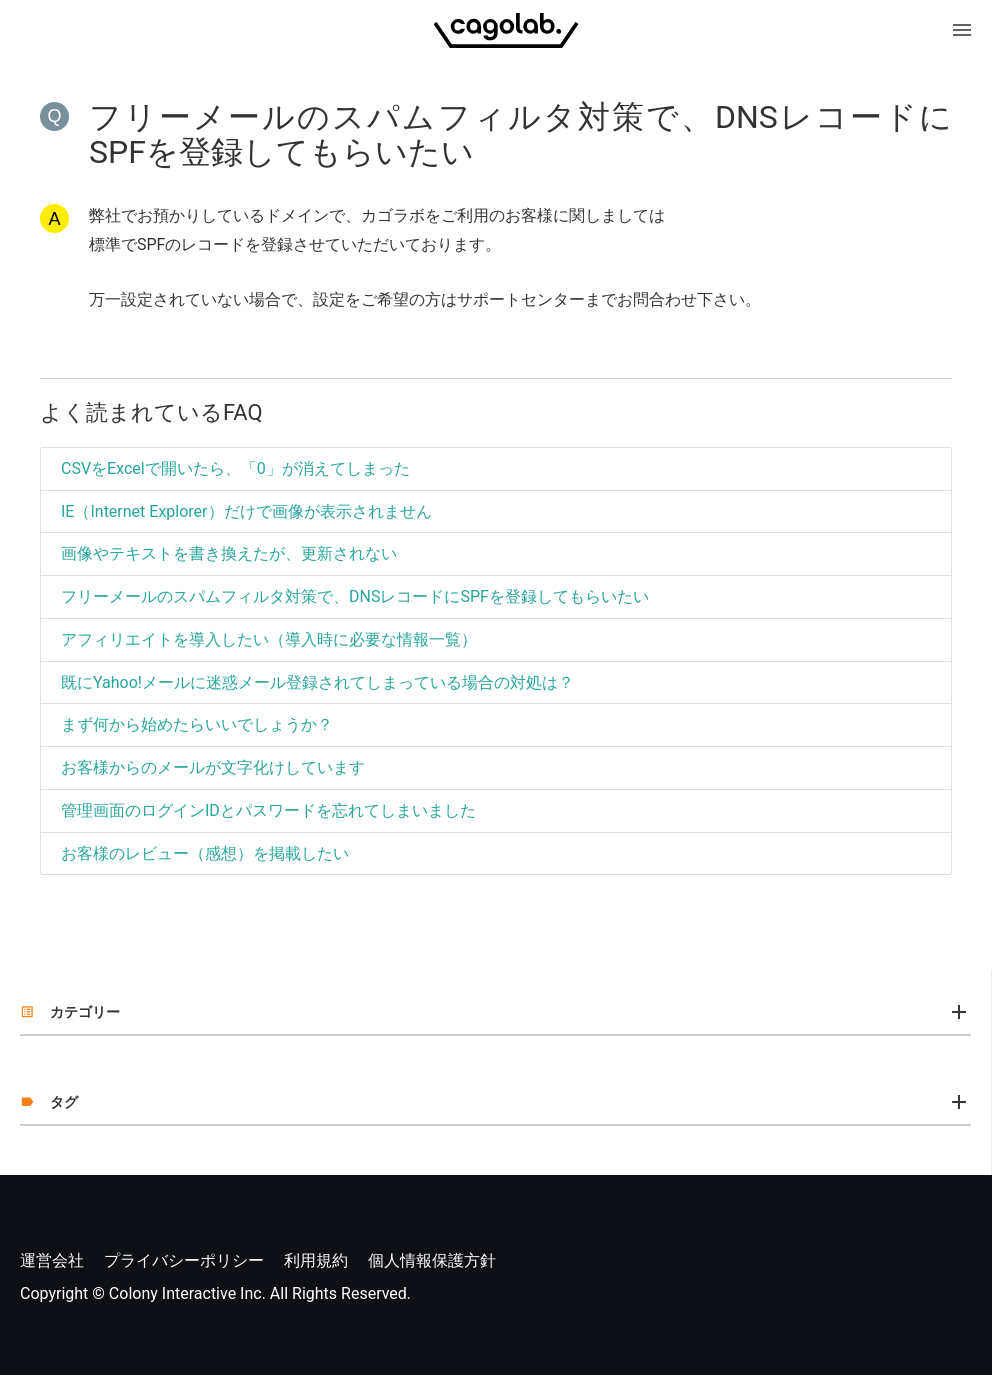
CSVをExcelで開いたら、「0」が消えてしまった (235, 468)
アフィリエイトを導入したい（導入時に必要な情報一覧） (269, 639)
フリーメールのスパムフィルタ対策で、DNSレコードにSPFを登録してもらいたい (355, 596)
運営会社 (52, 1260)
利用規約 (316, 1260)
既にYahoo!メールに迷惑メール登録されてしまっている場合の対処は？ (317, 682)
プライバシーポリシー (184, 1260)
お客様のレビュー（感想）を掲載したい (205, 853)
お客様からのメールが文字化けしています (213, 767)
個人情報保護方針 (432, 1260)
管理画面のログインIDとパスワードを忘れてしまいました (268, 810)
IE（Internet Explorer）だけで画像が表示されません (246, 511)
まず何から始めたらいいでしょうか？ (197, 724)
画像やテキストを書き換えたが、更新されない (229, 553)
